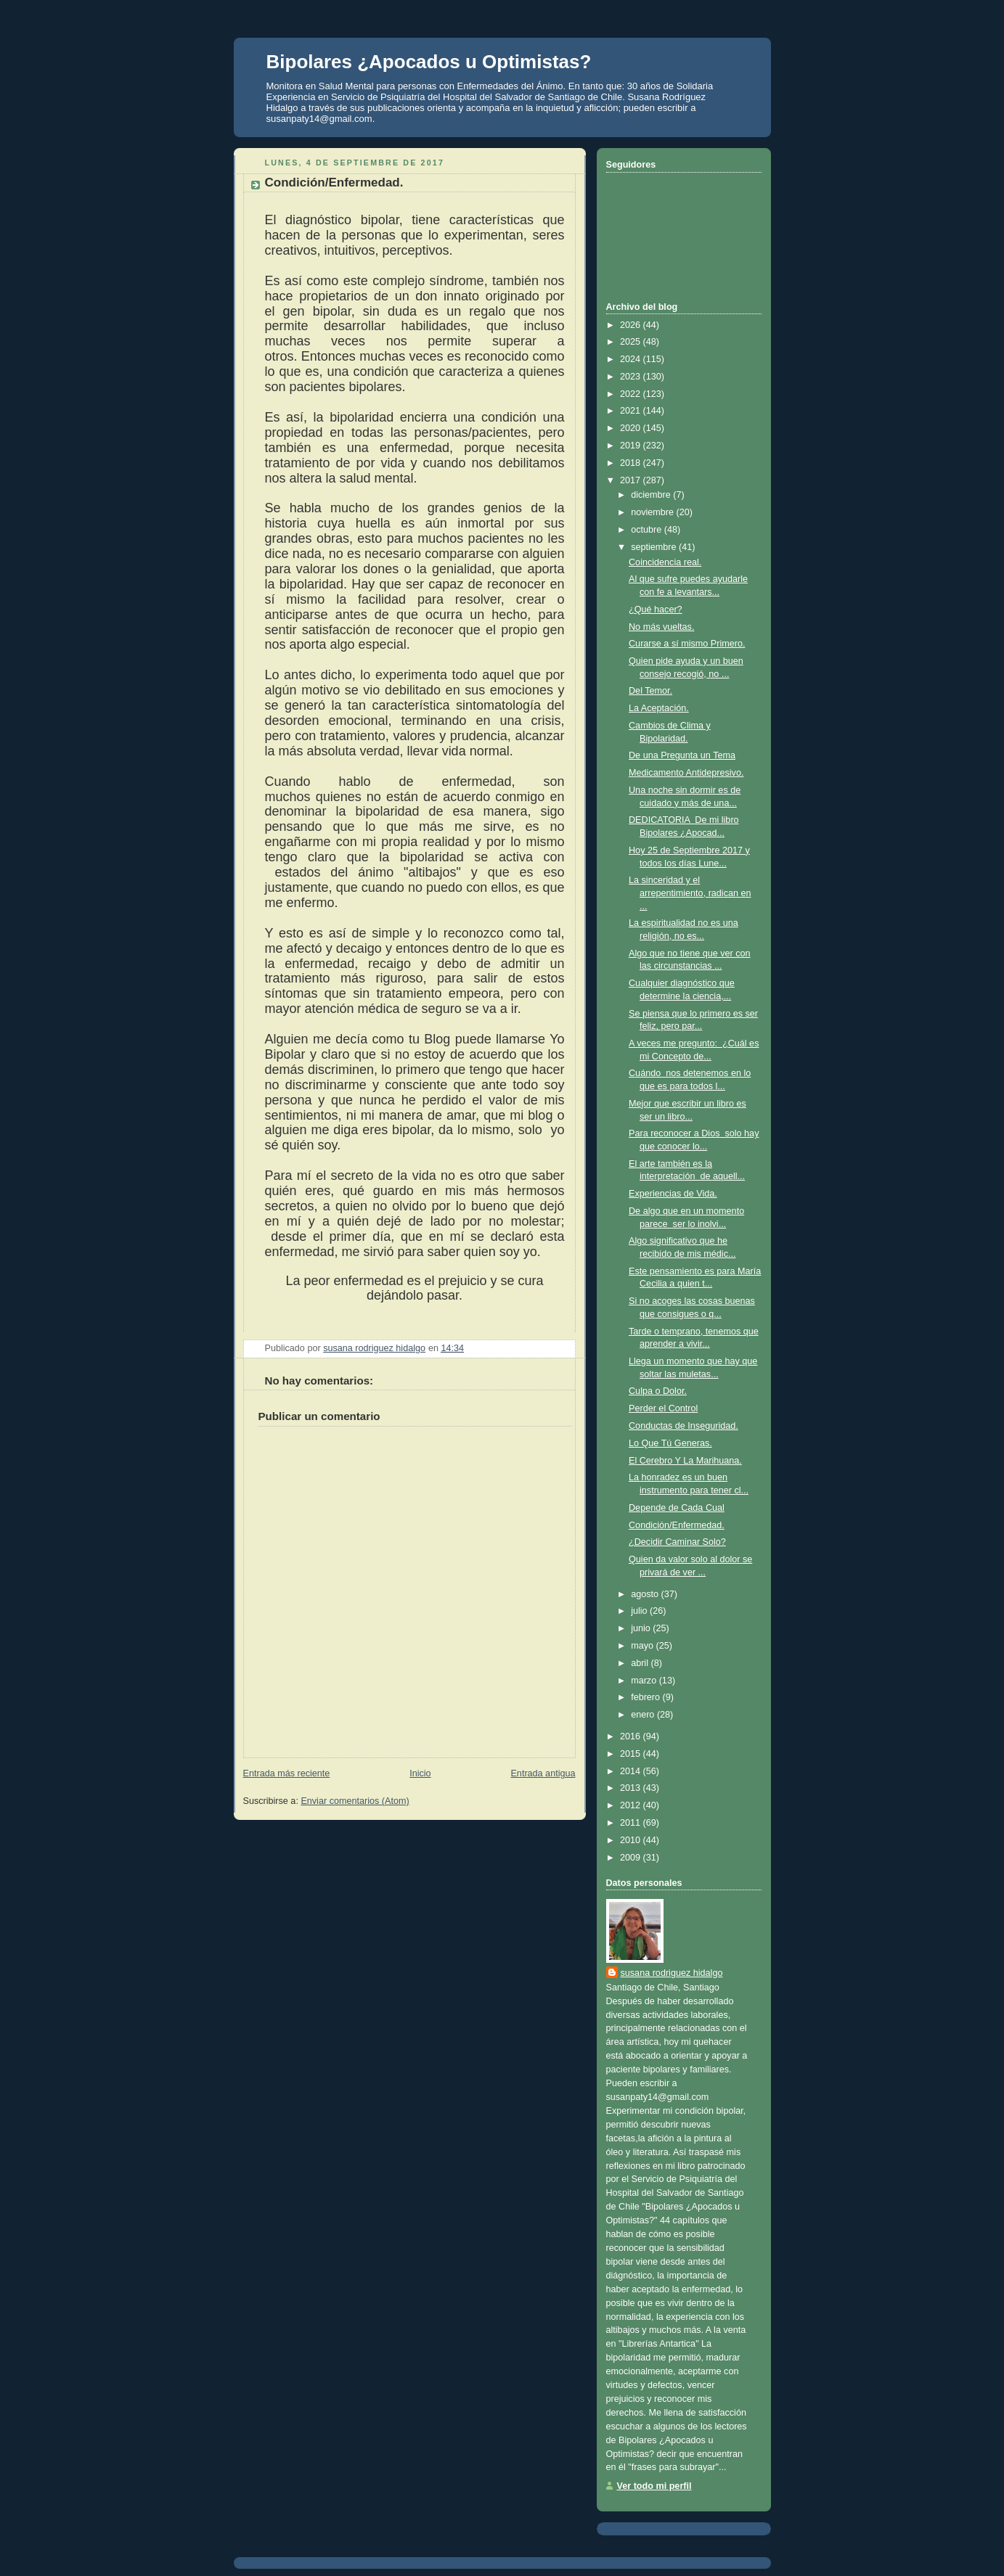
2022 (631, 394)
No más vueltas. (661, 627)
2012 (631, 1805)
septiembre (655, 547)
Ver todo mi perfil (654, 2486)
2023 (631, 377)
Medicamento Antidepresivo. (686, 773)
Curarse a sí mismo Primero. (687, 644)
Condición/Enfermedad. (677, 1525)
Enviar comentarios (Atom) (355, 1801)
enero (644, 1715)
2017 (631, 480)
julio (640, 1611)
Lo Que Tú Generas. (670, 1443)
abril (640, 1663)
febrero (646, 1697)
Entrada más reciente (286, 1773)
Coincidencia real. (665, 562)
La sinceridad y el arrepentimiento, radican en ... (690, 893)
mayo (643, 1646)
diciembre (652, 495)
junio (642, 1628)
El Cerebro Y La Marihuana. (685, 1461)
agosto (646, 1594)
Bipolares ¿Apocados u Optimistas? (429, 62)
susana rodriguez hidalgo (672, 1973)
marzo (645, 1680)
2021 (631, 411)
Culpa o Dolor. (658, 1391)
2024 (631, 359)
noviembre (653, 512)
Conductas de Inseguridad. (683, 1426)
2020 (631, 428)
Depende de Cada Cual (677, 1508)
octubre (647, 530)
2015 (631, 1754)
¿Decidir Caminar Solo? (677, 1542)
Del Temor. (650, 691)
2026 (631, 325)
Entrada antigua (542, 1773)
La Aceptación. (659, 708)
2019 (631, 445)
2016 (631, 1736)
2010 (631, 1840)
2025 (631, 342)
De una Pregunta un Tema (682, 755)
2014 (631, 1771)
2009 (631, 1858)
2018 (631, 463)
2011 (631, 1823)
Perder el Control (663, 1408)
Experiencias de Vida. (673, 1194)
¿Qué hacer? (655, 609)
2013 (631, 1788)
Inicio (419, 1773)
